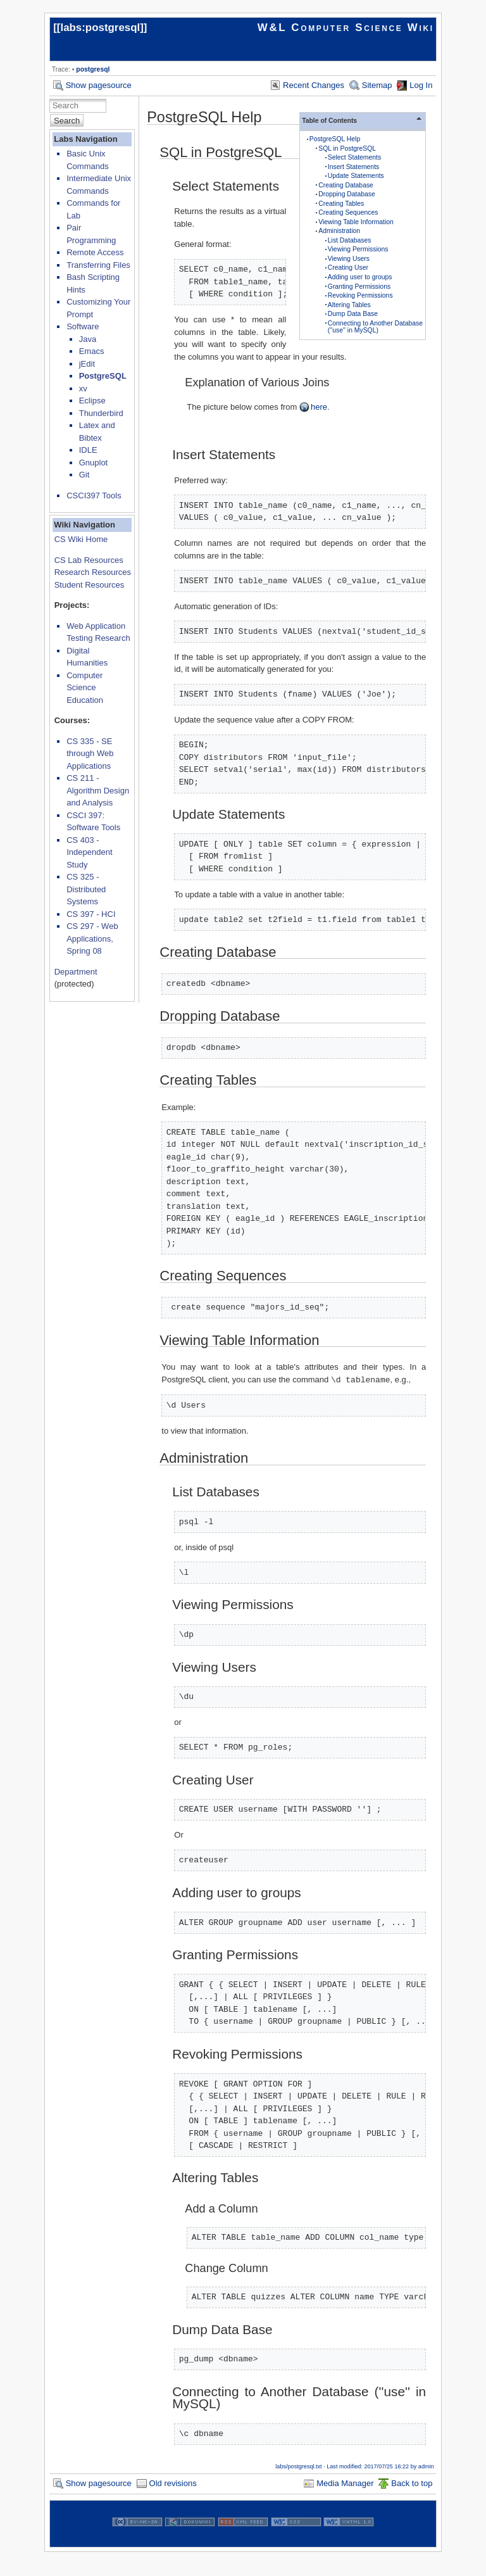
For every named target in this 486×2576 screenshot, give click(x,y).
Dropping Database (346, 194)
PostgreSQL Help (334, 139)
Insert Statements (353, 166)
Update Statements (356, 175)
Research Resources (92, 572)
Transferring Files (98, 265)
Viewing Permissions (358, 249)
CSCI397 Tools (93, 495)
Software (82, 326)
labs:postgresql (100, 28)
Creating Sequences (348, 212)
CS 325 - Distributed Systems (86, 889)
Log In (420, 85)
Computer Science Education (84, 688)
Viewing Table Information (356, 221)
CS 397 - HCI (90, 914)
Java (87, 339)
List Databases (349, 240)
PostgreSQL (103, 376)
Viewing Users (349, 258)
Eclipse (92, 400)
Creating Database (345, 185)
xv (83, 388)
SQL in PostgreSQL (347, 148)
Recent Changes (313, 85)
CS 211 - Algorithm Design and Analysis (97, 790)
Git (84, 474)
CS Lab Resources (88, 560)
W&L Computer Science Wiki (346, 28)
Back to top (411, 2482)
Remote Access (94, 252)
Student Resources (89, 585)
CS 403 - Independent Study (89, 852)
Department (75, 971)
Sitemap (377, 85)
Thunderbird (101, 413)
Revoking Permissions (360, 295)
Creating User (348, 267)
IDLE (88, 450)
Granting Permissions (359, 286)
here (319, 407)
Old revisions (173, 2482)
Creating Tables (341, 203)
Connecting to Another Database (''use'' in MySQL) (375, 327)
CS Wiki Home (81, 539)
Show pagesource (99, 85)
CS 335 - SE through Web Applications (89, 753)
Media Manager (344, 2482)
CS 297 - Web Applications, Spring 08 (92, 938)
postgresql (92, 69)
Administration (339, 230)
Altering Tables (349, 304)
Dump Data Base (353, 313)
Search (67, 120)
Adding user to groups (360, 277)
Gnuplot (93, 462)
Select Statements (354, 157)
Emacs (91, 351)
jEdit (87, 364)
